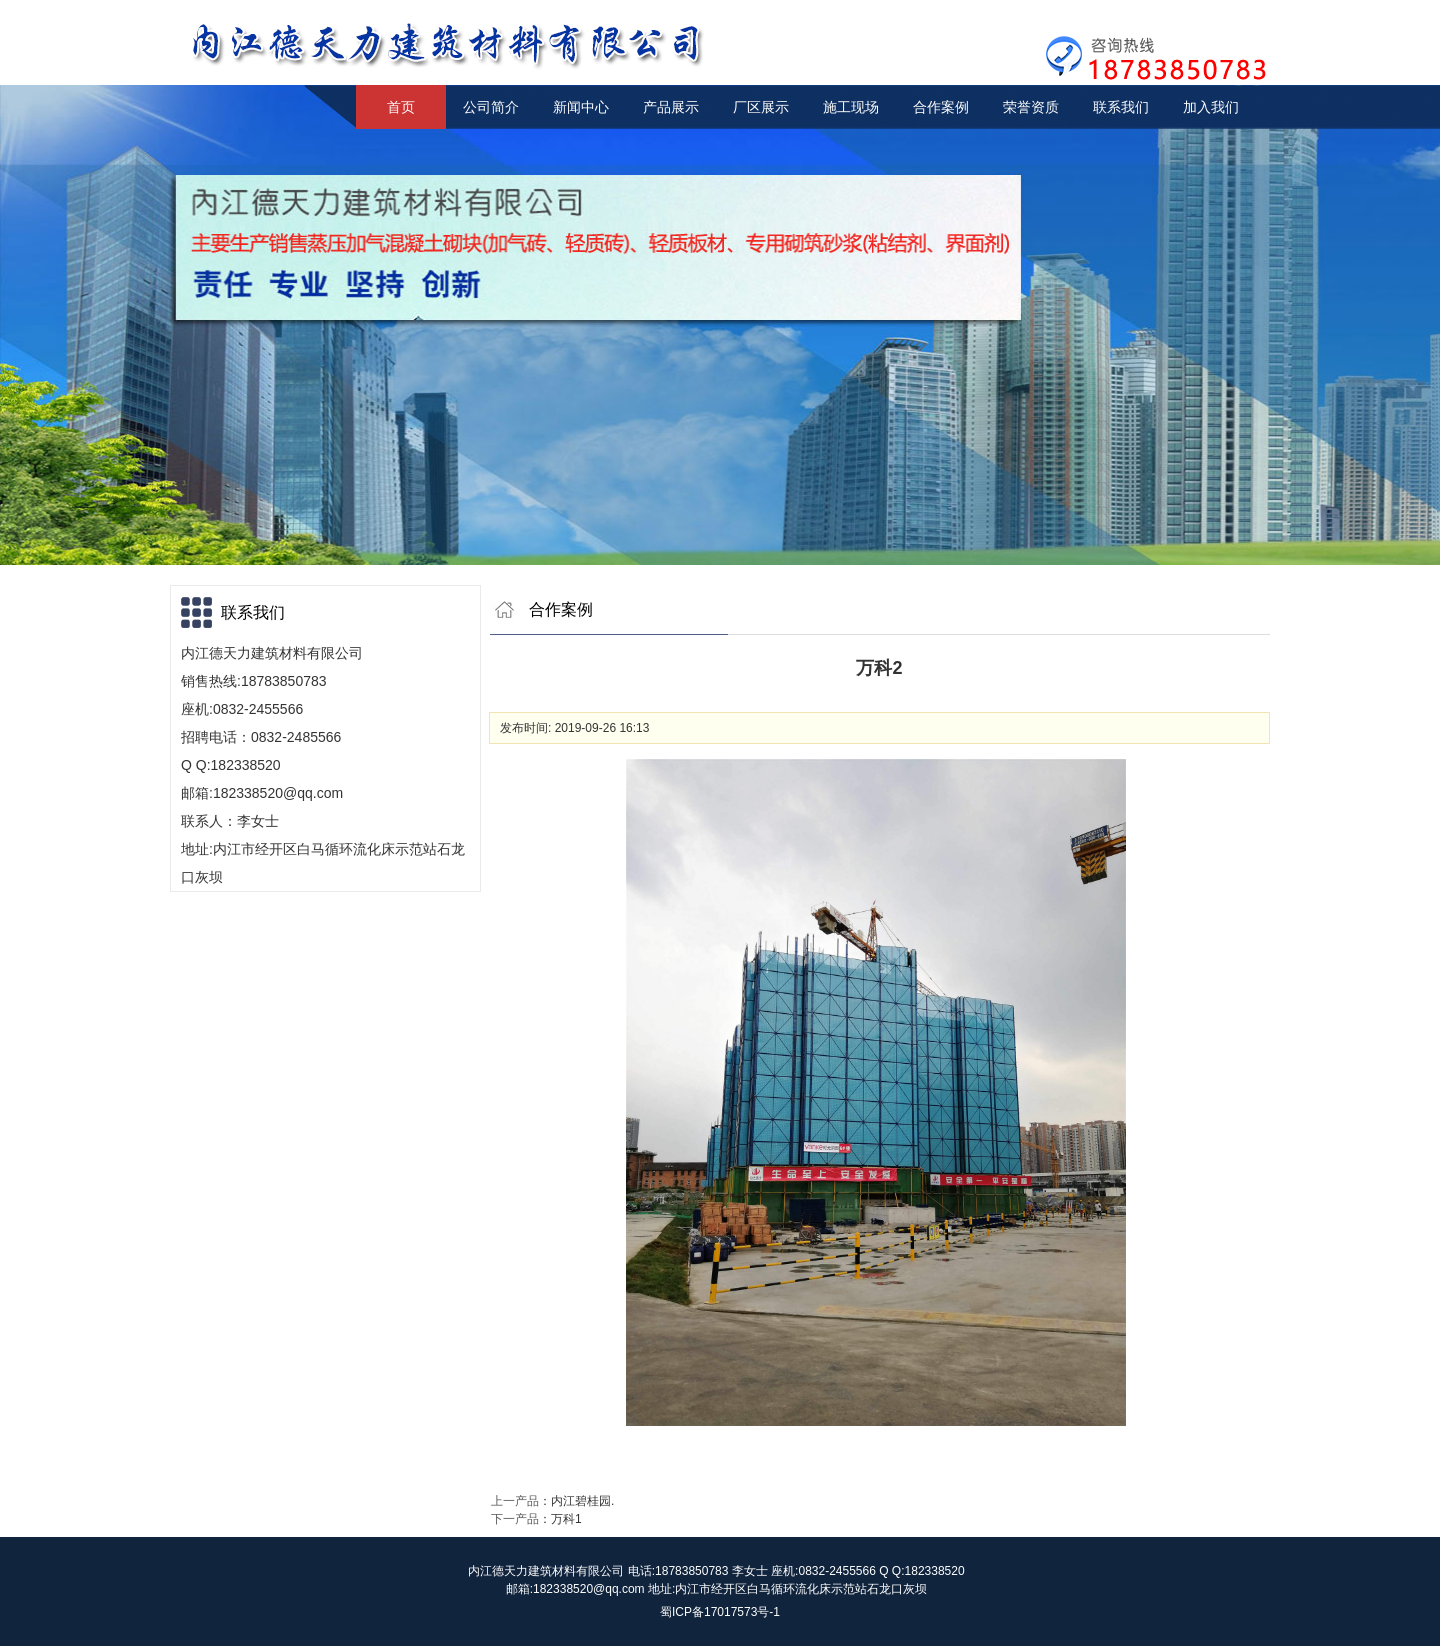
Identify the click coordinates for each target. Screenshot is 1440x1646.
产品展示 (671, 107)
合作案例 (941, 107)
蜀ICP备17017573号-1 (720, 1612)
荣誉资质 (1031, 107)
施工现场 (851, 107)
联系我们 (1121, 107)
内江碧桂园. (582, 1501)
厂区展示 (761, 107)
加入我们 (1211, 107)
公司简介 (491, 107)
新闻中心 (581, 107)
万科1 (566, 1519)
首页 (401, 107)
